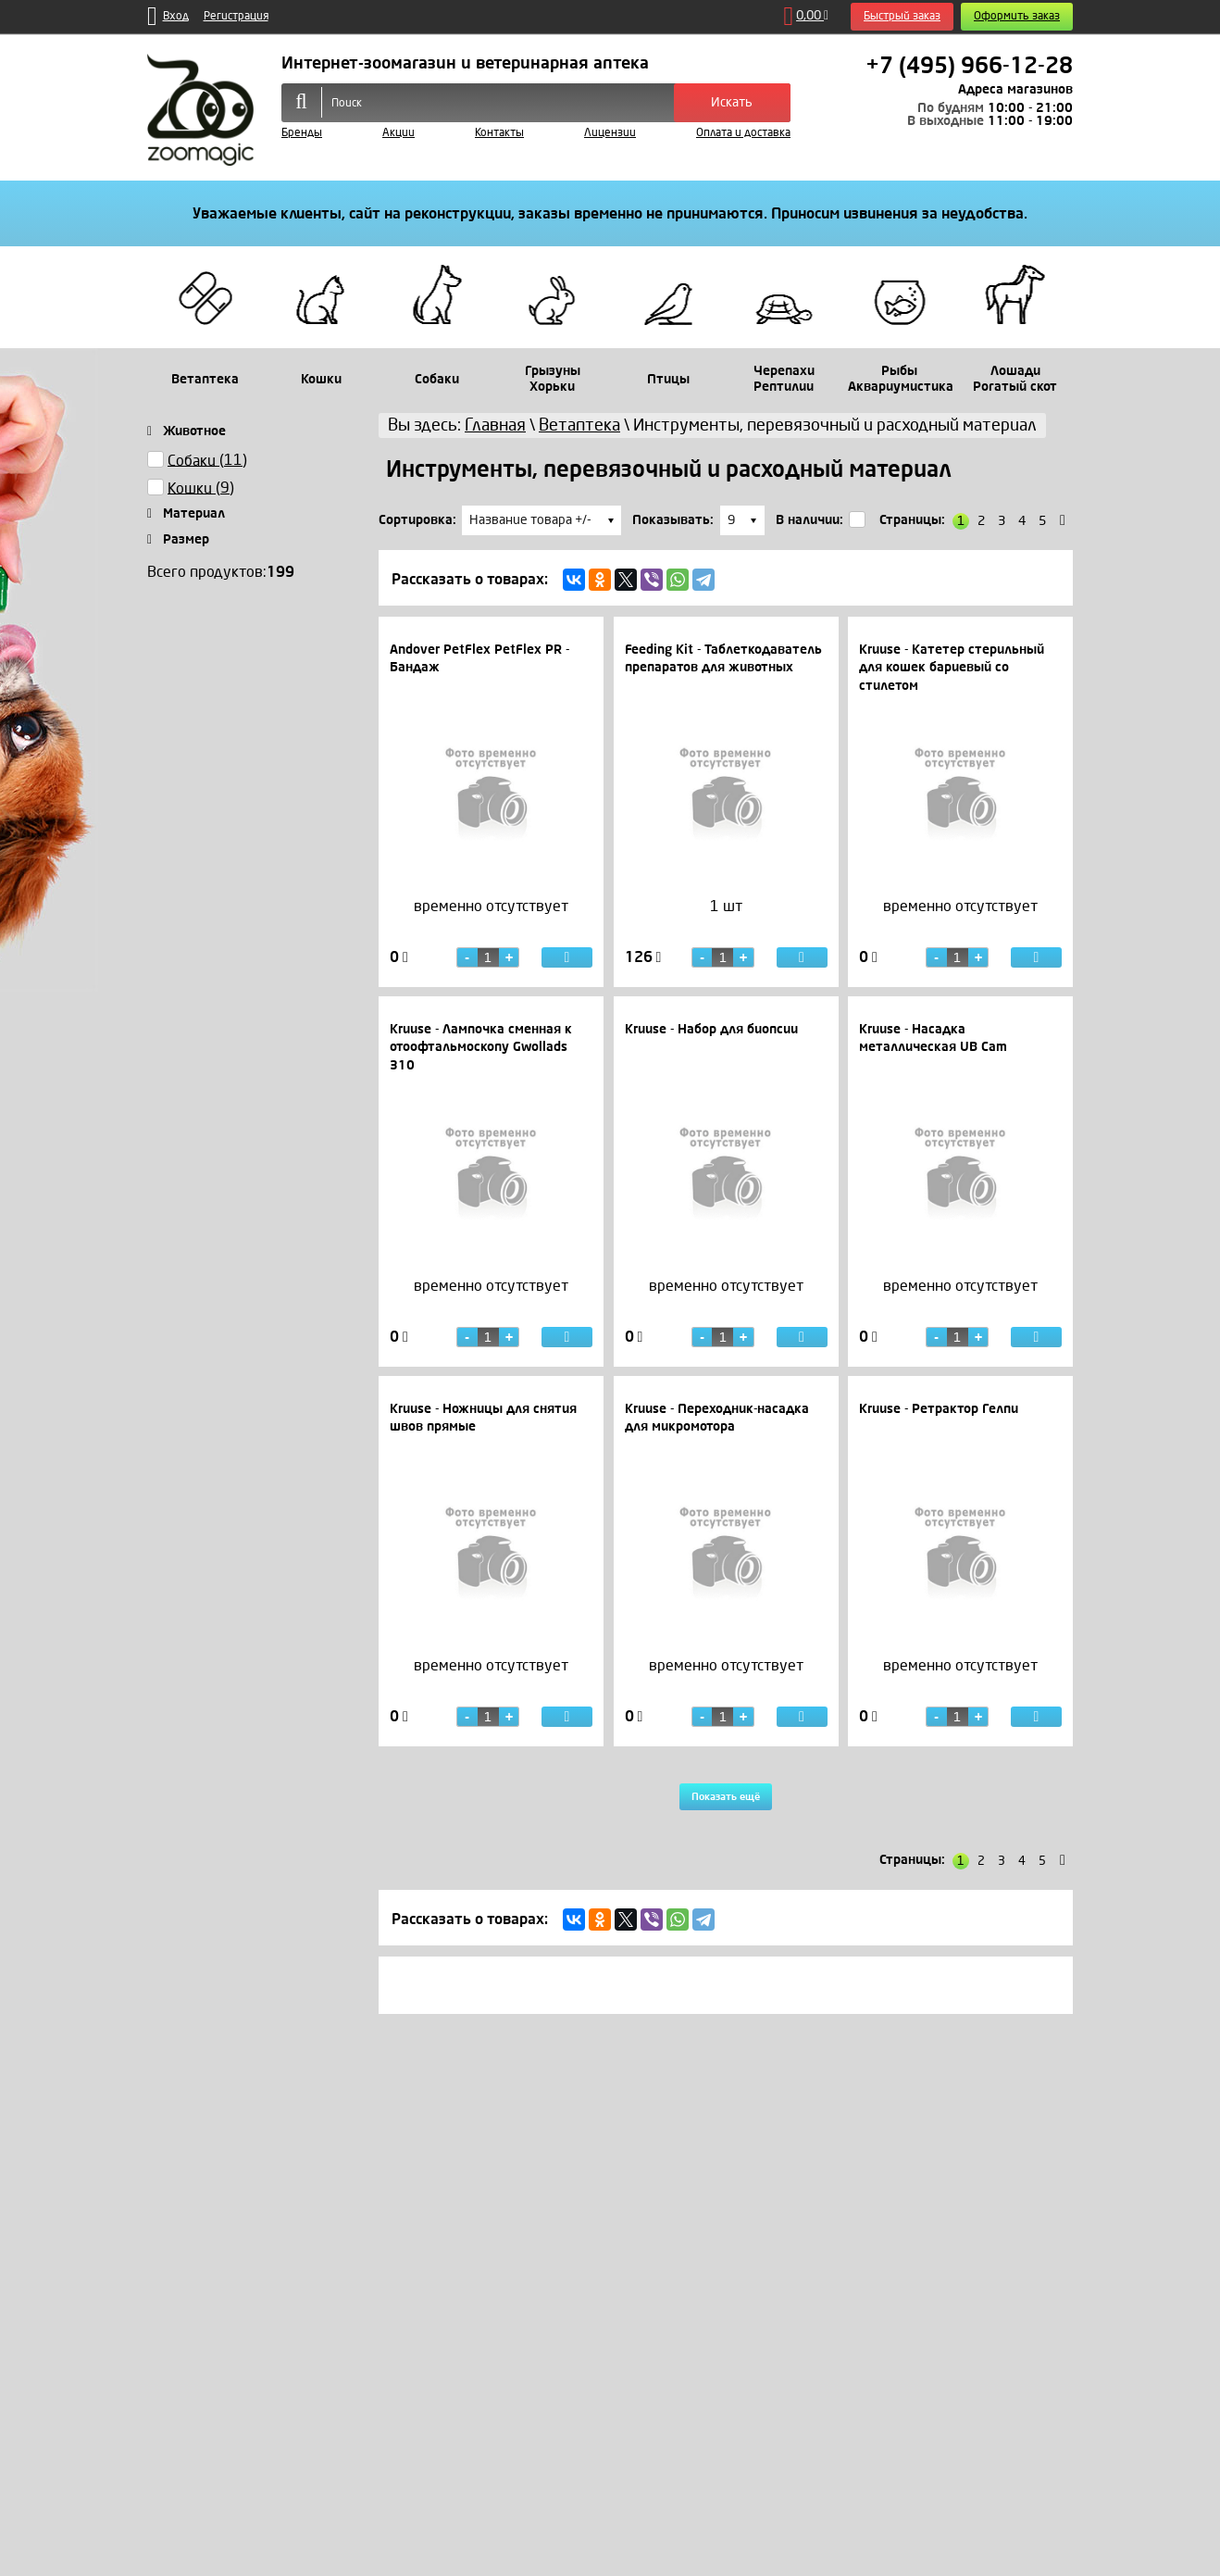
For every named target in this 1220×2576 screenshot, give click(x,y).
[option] (491, 925)
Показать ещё (726, 1799)
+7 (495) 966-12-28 (969, 66)
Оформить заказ (1017, 16)
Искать (732, 102)
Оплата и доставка (743, 133)
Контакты (499, 133)
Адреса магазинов (1015, 89)
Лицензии (610, 133)
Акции (398, 133)
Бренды (301, 133)
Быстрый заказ (902, 16)
